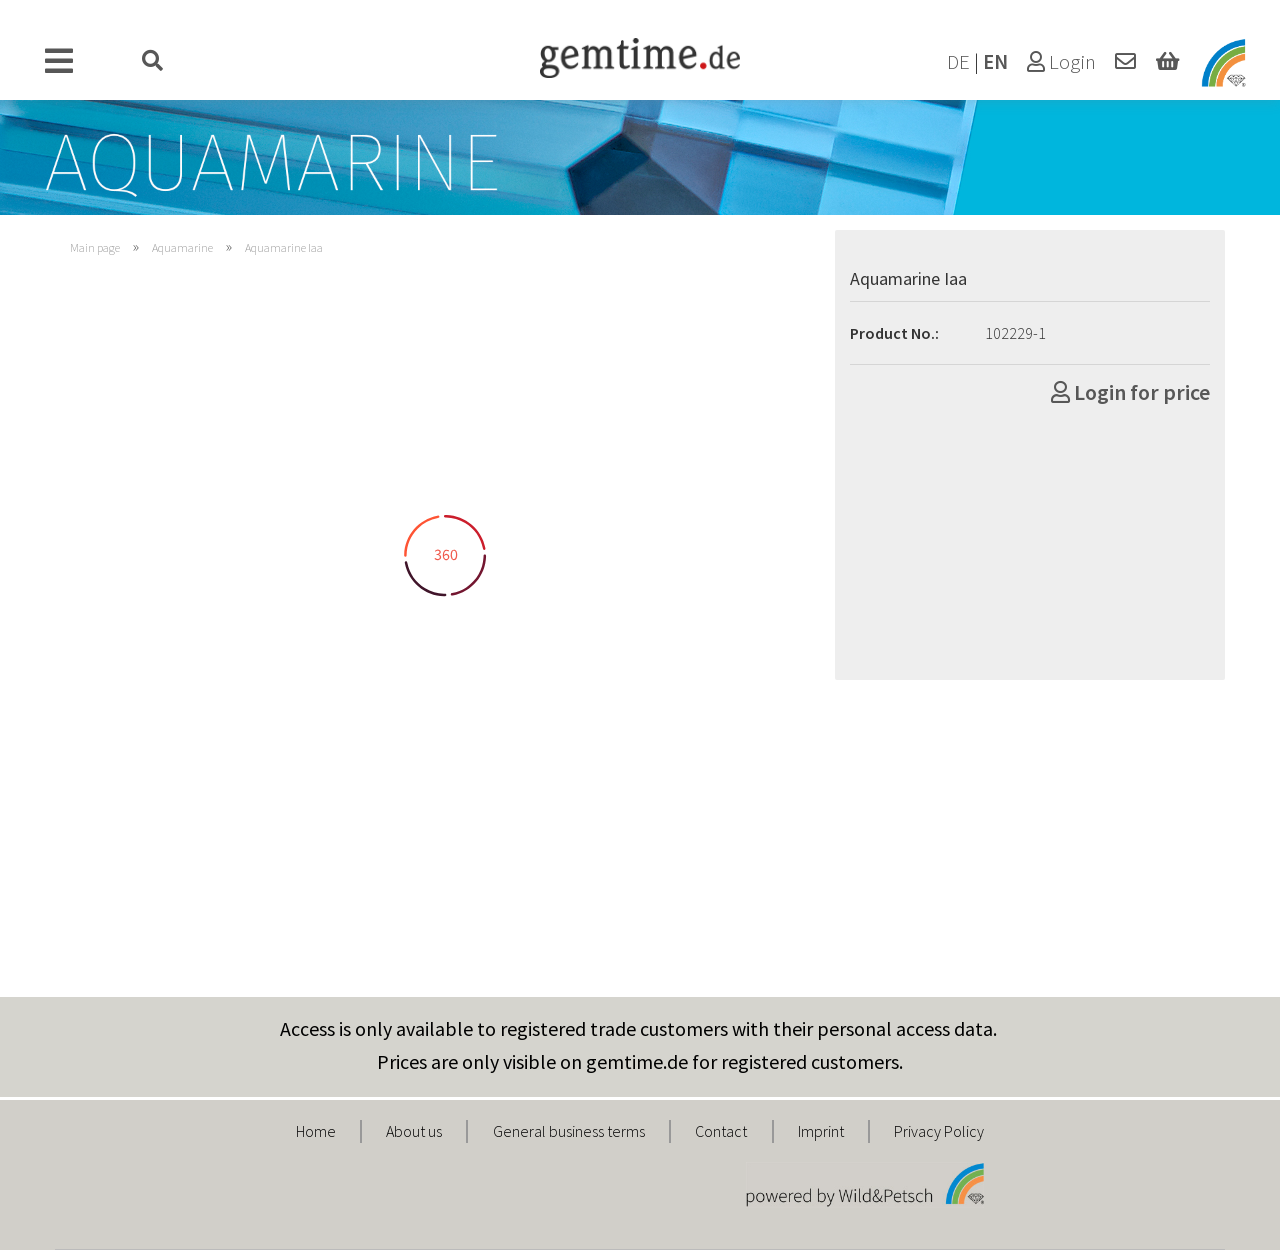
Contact (721, 1131)
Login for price (1130, 392)
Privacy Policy (939, 1131)
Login (1061, 62)
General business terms (569, 1131)
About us (414, 1131)
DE (958, 62)
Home (316, 1131)
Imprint (821, 1131)
